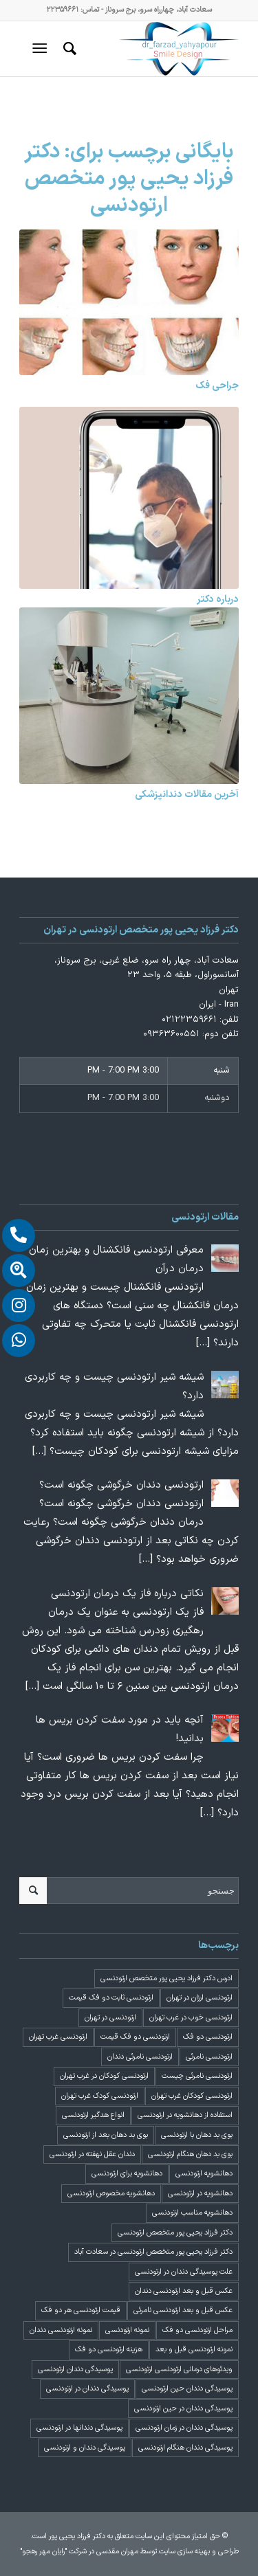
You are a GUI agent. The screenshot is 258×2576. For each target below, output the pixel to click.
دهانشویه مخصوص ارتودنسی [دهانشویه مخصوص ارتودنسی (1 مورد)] (111, 2193)
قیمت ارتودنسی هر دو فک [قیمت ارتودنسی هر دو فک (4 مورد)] (80, 2310)
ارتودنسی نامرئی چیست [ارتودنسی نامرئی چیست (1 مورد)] (197, 2076)
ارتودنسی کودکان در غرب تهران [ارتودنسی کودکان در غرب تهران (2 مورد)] (104, 2076)
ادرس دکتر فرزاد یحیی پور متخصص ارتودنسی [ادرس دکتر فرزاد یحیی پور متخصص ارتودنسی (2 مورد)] (166, 1978)
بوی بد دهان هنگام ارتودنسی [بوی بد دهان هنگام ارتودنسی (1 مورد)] (190, 2154)
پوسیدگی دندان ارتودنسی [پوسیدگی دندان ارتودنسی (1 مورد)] (75, 2369)
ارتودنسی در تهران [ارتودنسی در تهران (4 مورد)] (110, 2018)
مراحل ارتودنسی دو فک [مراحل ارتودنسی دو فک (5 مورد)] (197, 2330)
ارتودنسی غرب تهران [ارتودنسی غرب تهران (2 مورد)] (58, 2037)
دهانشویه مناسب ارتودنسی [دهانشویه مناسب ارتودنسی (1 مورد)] (192, 2213)
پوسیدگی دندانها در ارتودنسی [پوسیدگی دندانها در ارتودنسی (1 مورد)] (79, 2428)
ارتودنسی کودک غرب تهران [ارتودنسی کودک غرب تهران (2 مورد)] (99, 2096)
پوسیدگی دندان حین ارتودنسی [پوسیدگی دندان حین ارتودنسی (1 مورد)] (187, 2389)
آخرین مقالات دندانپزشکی (187, 794)
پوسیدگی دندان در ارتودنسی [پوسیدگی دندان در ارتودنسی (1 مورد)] (87, 2389)
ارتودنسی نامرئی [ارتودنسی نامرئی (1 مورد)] (209, 2057)
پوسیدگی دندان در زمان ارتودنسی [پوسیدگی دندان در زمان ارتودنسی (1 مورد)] (184, 2428)
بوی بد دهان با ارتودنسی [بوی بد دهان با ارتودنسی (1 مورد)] (197, 2135)
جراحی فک (217, 386)
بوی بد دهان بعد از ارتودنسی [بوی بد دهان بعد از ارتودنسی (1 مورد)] (105, 2135)
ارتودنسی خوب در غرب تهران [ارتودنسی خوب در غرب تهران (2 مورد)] (191, 2018)
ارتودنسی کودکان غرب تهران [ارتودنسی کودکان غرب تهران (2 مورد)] (192, 2096)
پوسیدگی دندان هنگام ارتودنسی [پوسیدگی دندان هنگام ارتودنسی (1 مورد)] (185, 2448)
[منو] (42, 48)
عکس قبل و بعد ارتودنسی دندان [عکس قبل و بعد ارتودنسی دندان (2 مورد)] (184, 2291)
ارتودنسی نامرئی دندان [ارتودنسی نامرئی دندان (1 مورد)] (140, 2057)
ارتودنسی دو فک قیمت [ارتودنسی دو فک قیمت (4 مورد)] (135, 2037)
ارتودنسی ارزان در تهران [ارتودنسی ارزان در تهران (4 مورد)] (199, 1998)
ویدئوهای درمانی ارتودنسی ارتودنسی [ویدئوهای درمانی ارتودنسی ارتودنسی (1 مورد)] (179, 2369)
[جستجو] (67, 48)
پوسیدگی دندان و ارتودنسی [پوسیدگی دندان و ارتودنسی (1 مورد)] (84, 2448)
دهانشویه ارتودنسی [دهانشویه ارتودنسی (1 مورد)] (204, 2174)
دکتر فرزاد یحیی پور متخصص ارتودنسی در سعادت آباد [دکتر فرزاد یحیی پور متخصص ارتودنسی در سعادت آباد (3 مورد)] (153, 2252)
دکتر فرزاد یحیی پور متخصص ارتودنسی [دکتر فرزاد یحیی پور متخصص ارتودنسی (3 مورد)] (175, 2233)
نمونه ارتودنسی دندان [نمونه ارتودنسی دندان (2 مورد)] (61, 2330)
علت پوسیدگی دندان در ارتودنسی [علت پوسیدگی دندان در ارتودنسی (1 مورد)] (184, 2272)
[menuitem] (67, 48)
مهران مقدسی (117, 2551)
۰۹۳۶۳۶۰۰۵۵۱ (171, 1034)
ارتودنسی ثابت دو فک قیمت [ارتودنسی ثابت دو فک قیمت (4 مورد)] (111, 1998)
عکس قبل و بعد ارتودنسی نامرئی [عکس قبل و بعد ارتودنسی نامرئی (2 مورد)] (183, 2310)
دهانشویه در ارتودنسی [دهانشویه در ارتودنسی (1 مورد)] (200, 2193)
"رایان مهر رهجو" (43, 2551)
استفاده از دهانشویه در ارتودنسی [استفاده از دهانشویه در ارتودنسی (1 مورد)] (185, 2115)
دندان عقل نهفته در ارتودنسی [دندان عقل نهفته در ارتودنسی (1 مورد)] (92, 2154)
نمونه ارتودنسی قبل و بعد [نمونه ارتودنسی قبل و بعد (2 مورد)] (194, 2349)
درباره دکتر (218, 599)
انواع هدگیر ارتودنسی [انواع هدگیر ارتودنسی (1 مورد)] (93, 2115)
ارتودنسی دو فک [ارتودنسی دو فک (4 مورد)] (208, 2037)
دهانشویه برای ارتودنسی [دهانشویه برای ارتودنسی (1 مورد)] (127, 2174)
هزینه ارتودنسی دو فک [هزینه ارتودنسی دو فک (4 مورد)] (108, 2349)
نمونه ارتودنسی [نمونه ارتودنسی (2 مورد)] (127, 2330)
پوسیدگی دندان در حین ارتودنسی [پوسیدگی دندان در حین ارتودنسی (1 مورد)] (183, 2409)
